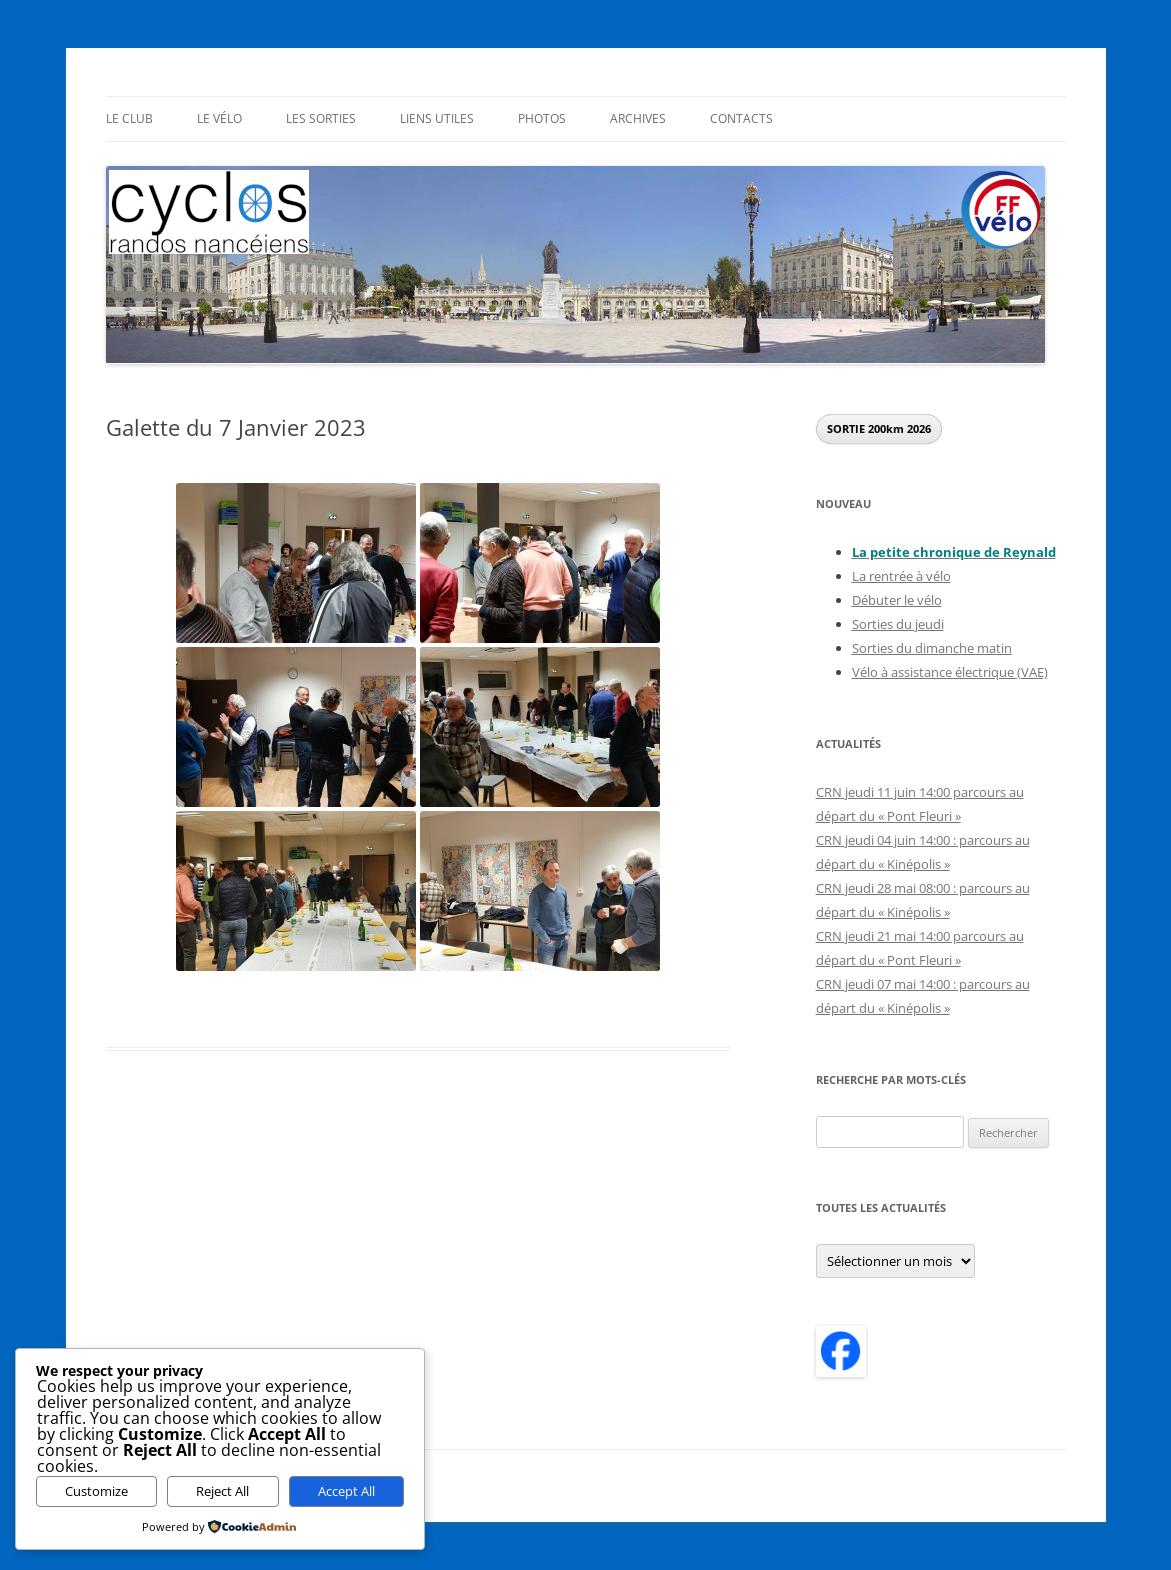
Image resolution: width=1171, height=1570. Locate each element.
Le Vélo (219, 118)
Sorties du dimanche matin (932, 648)
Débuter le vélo (897, 600)
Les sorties (321, 118)
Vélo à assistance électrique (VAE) (950, 672)
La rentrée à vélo (901, 576)
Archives (638, 118)
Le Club (129, 118)
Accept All (346, 1491)
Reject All (222, 1491)
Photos (542, 118)
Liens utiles (437, 118)
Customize (96, 1491)
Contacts (741, 118)
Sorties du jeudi (898, 624)
